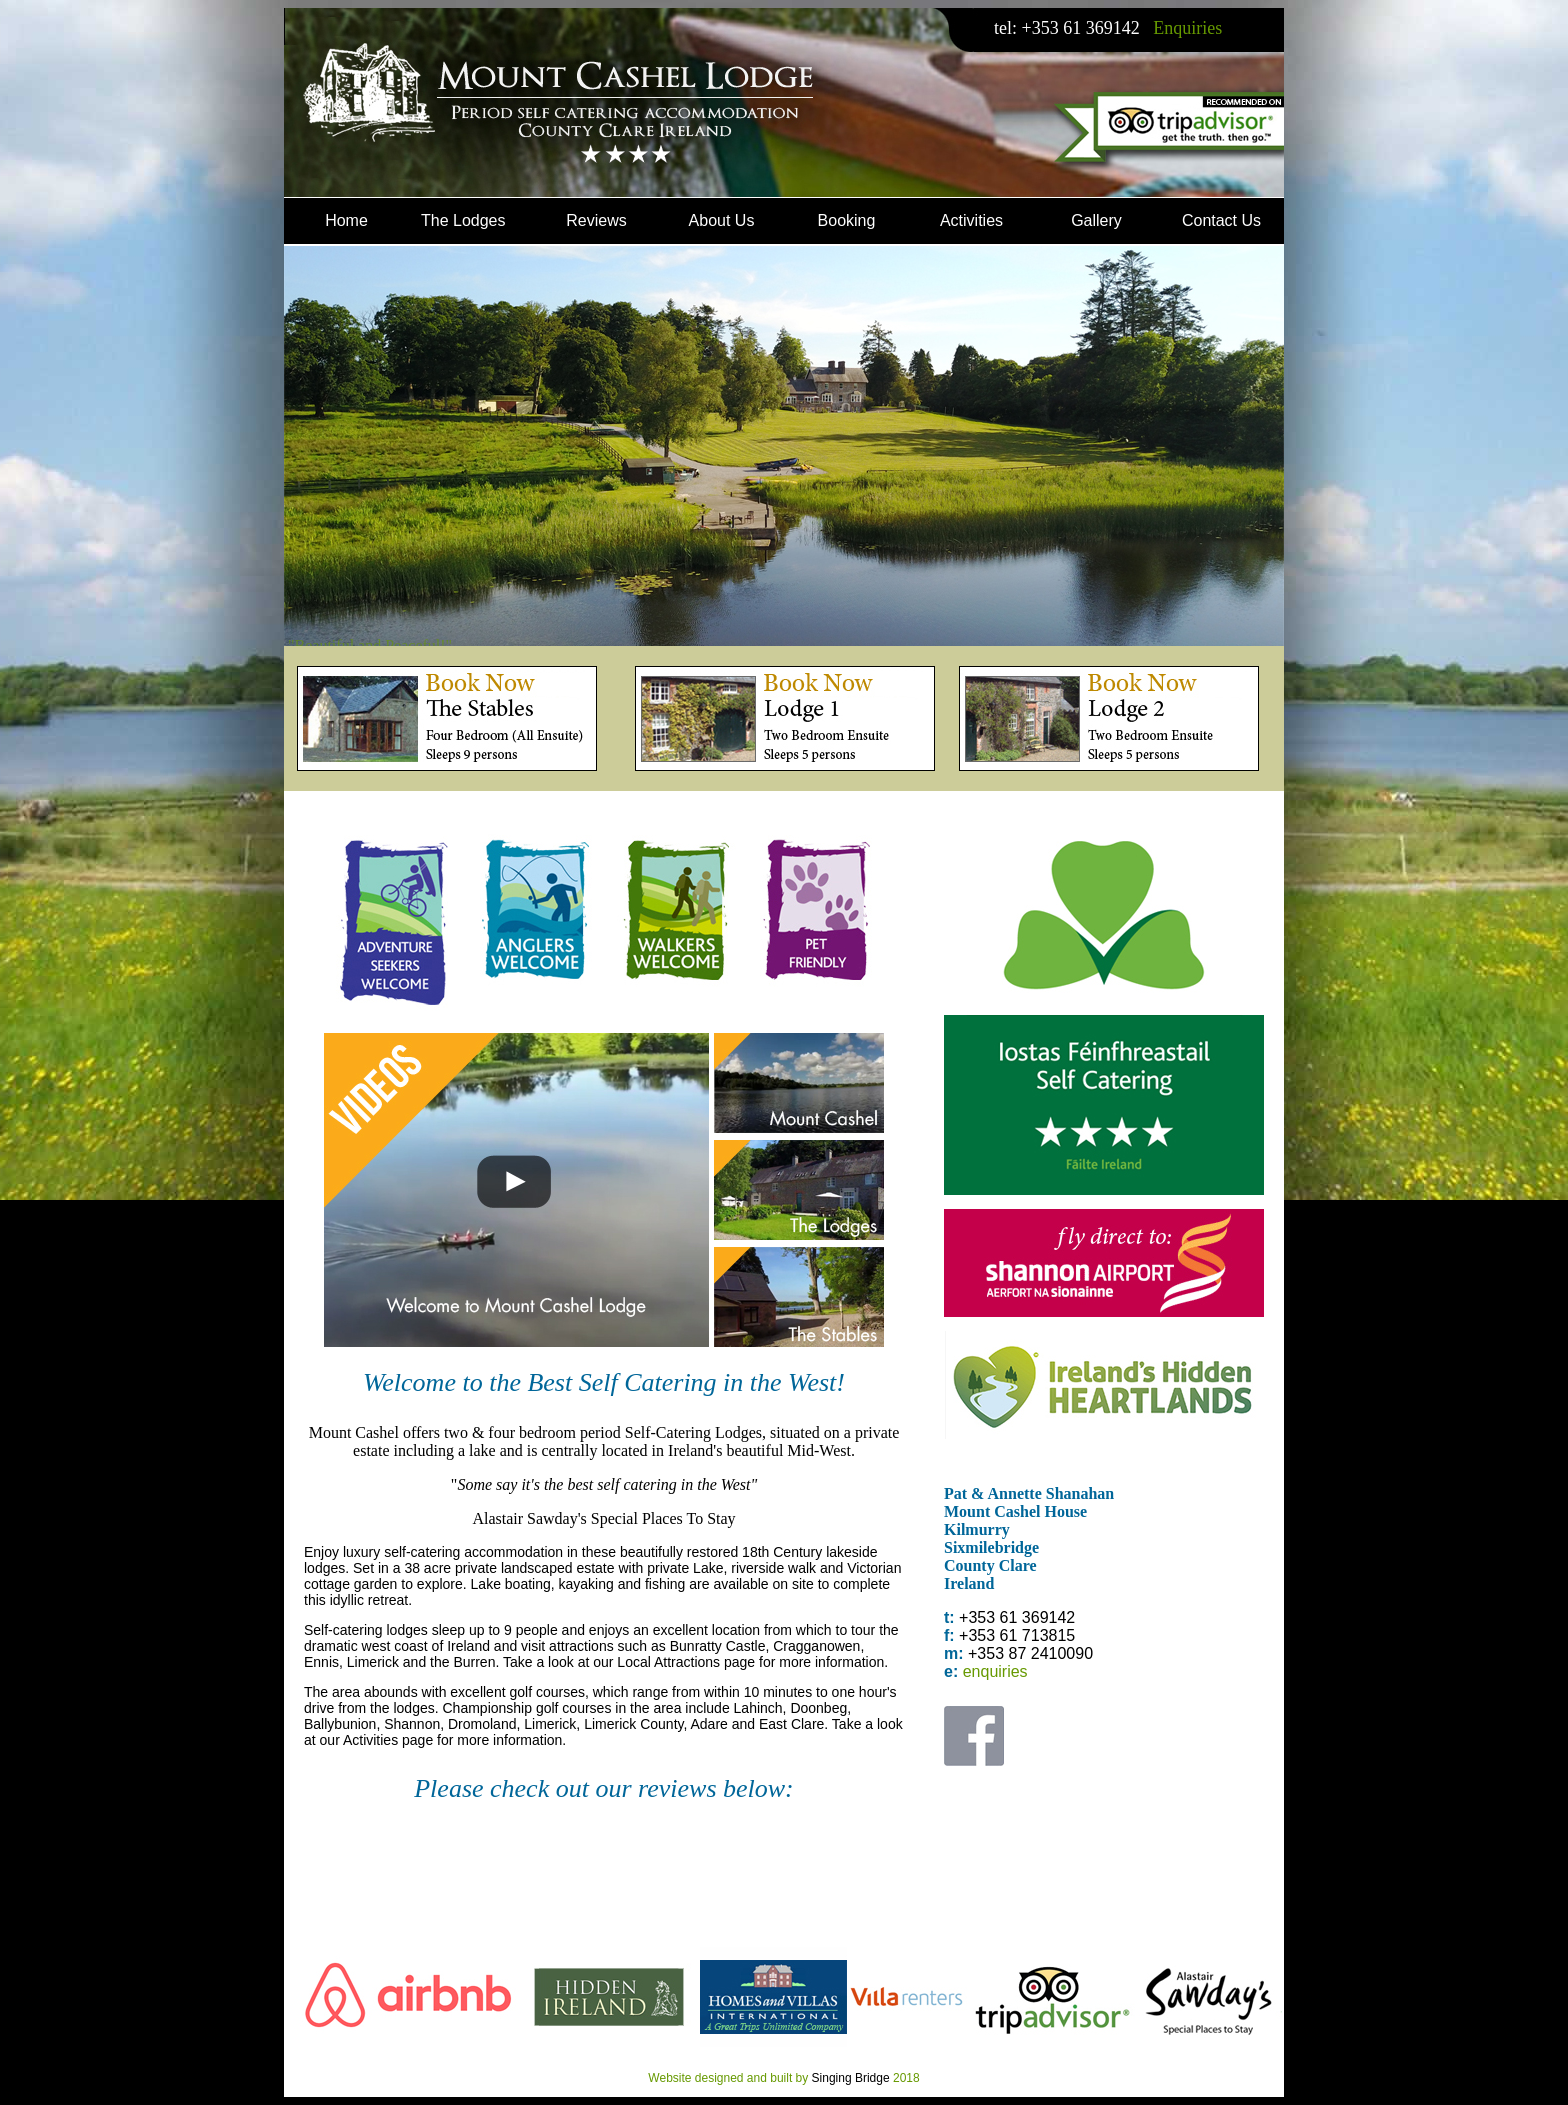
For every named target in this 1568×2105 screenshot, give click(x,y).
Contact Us (1221, 220)
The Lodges (463, 220)
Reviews (596, 220)
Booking (847, 220)
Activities (971, 220)
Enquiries (1186, 28)
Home (346, 220)
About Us (722, 220)
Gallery (1096, 220)
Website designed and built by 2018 (783, 2078)
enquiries (995, 1671)
